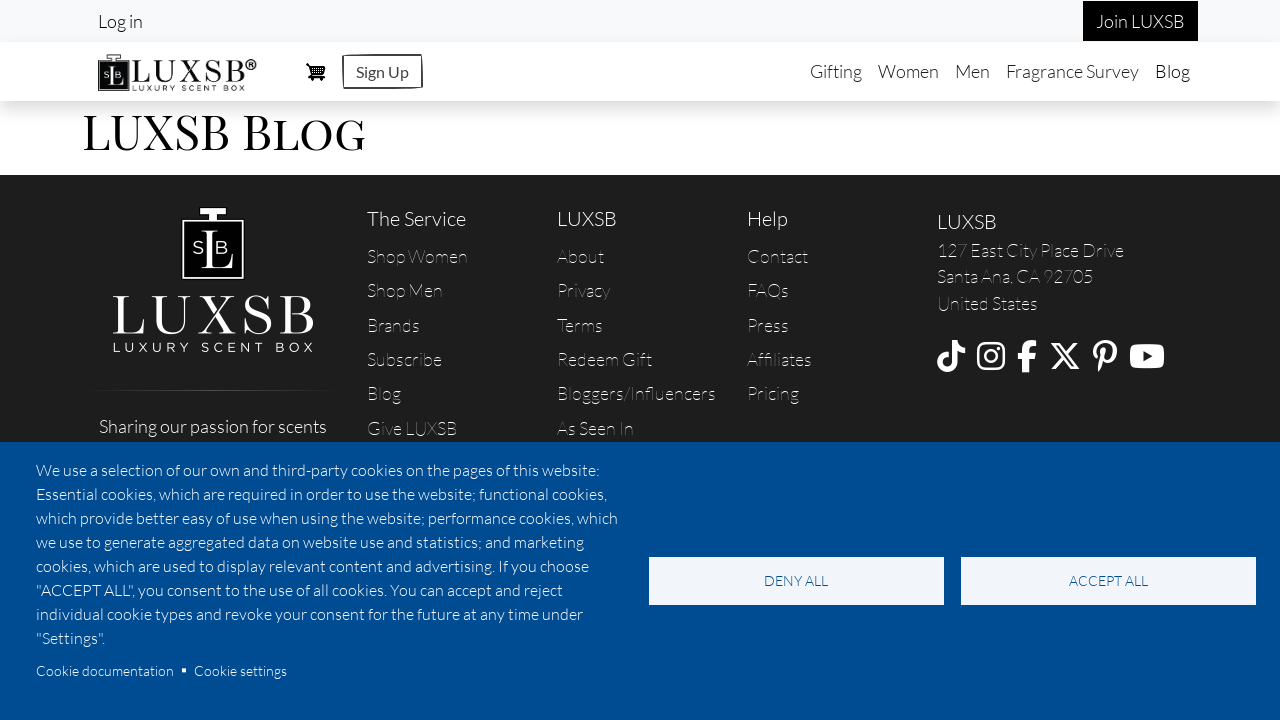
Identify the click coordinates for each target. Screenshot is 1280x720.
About (580, 256)
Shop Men (405, 290)
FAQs (768, 290)
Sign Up (382, 71)
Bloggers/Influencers (636, 393)
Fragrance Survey (1072, 71)
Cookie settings (240, 670)
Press (768, 325)
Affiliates (779, 359)
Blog (1172, 71)
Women (908, 71)
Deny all (796, 580)
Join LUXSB (1140, 21)
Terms (580, 325)
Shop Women (417, 256)
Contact (777, 256)
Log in (120, 21)
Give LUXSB (412, 428)
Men (972, 71)
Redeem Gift (604, 359)
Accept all (1108, 580)
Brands (393, 325)
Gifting (836, 71)
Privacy (583, 290)
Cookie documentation (105, 670)
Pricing (773, 393)
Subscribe (404, 359)
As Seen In (595, 428)
